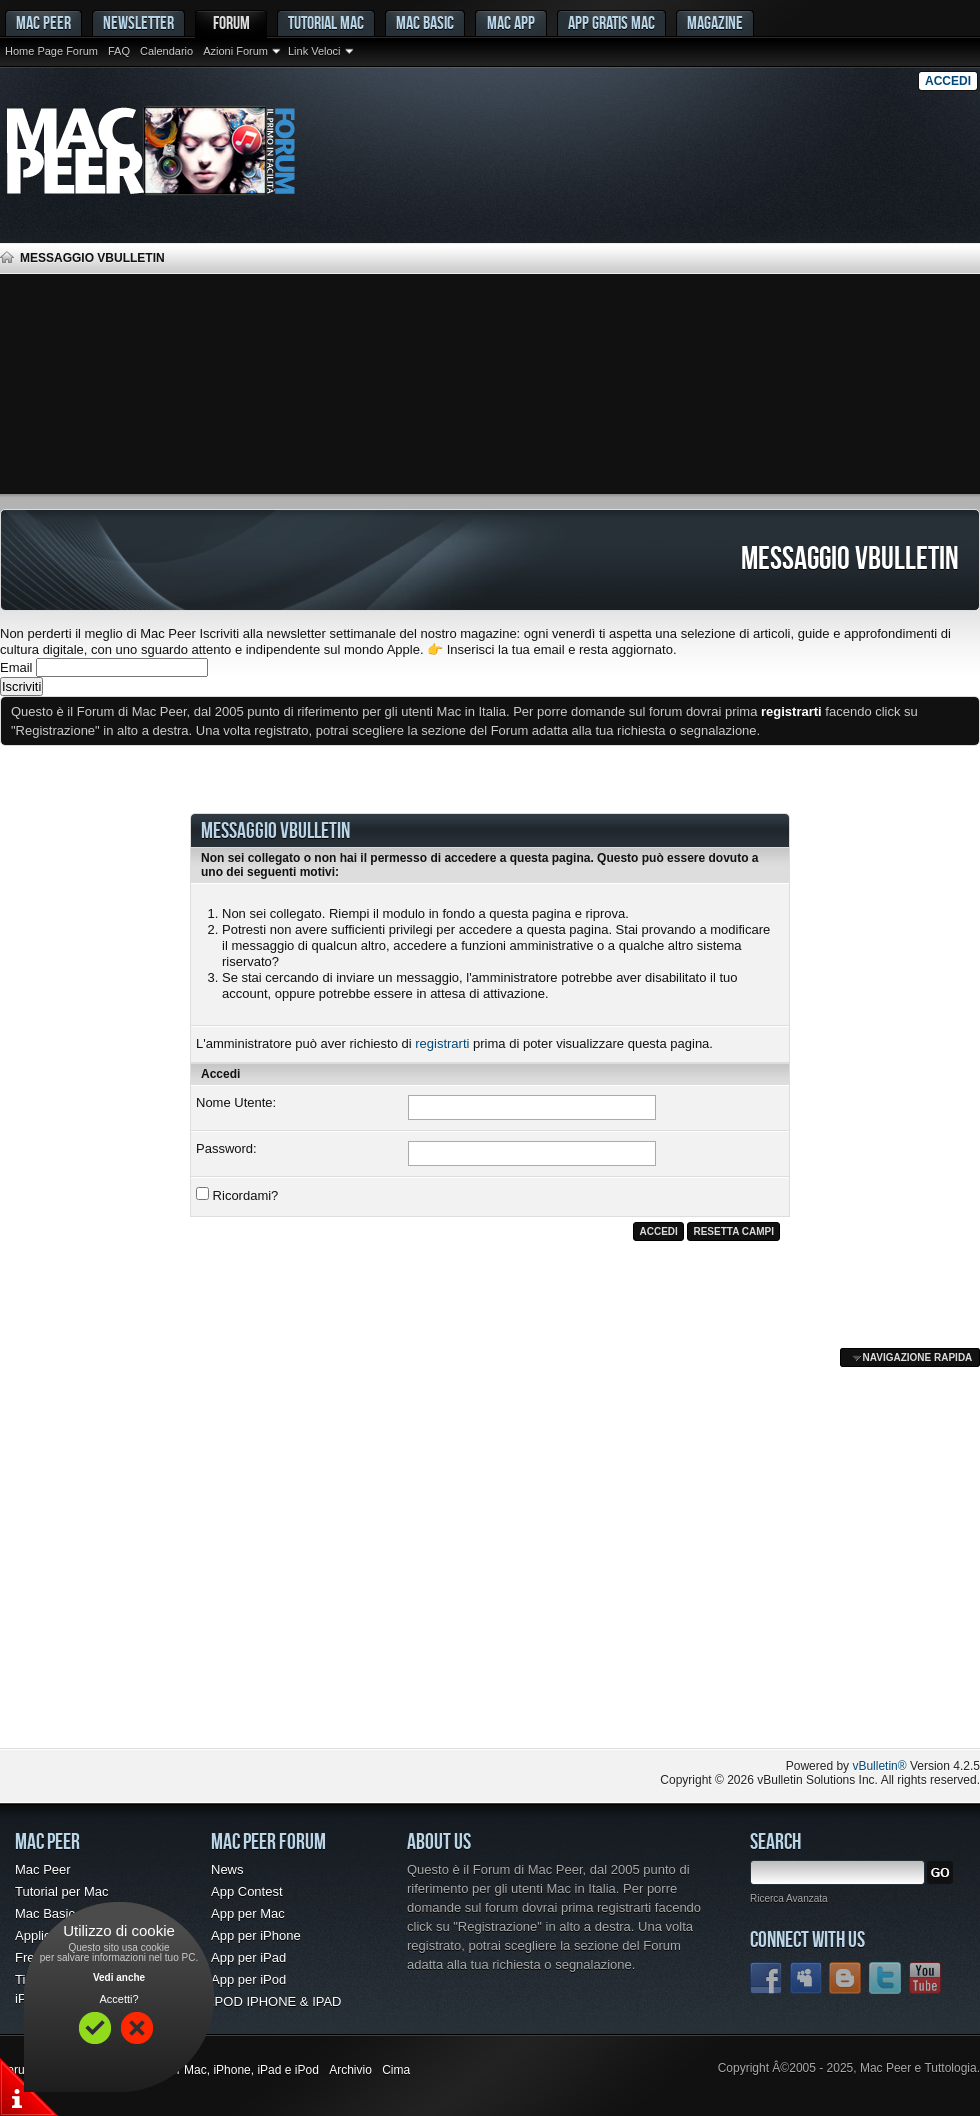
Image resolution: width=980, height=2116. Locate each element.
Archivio (350, 2070)
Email (16, 667)
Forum (231, 22)
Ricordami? (237, 1195)
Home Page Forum (51, 51)
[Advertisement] (490, 384)
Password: (226, 1148)
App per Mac (248, 1913)
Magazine (715, 22)
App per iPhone (256, 1935)
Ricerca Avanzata (789, 1898)
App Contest (247, 1891)
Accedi (948, 81)
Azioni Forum (235, 51)
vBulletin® (879, 1766)
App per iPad (248, 1957)
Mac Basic (425, 22)
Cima (396, 2070)
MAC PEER (43, 22)
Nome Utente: (236, 1102)
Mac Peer (43, 1869)
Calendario (166, 51)
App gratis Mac (611, 22)
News (227, 1869)
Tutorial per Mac (61, 1891)
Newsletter (138, 22)
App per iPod (248, 1979)
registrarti (442, 1043)
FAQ (119, 51)
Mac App (511, 22)
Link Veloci (314, 51)
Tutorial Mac (326, 22)
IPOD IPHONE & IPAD (276, 2001)
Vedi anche (119, 1977)
